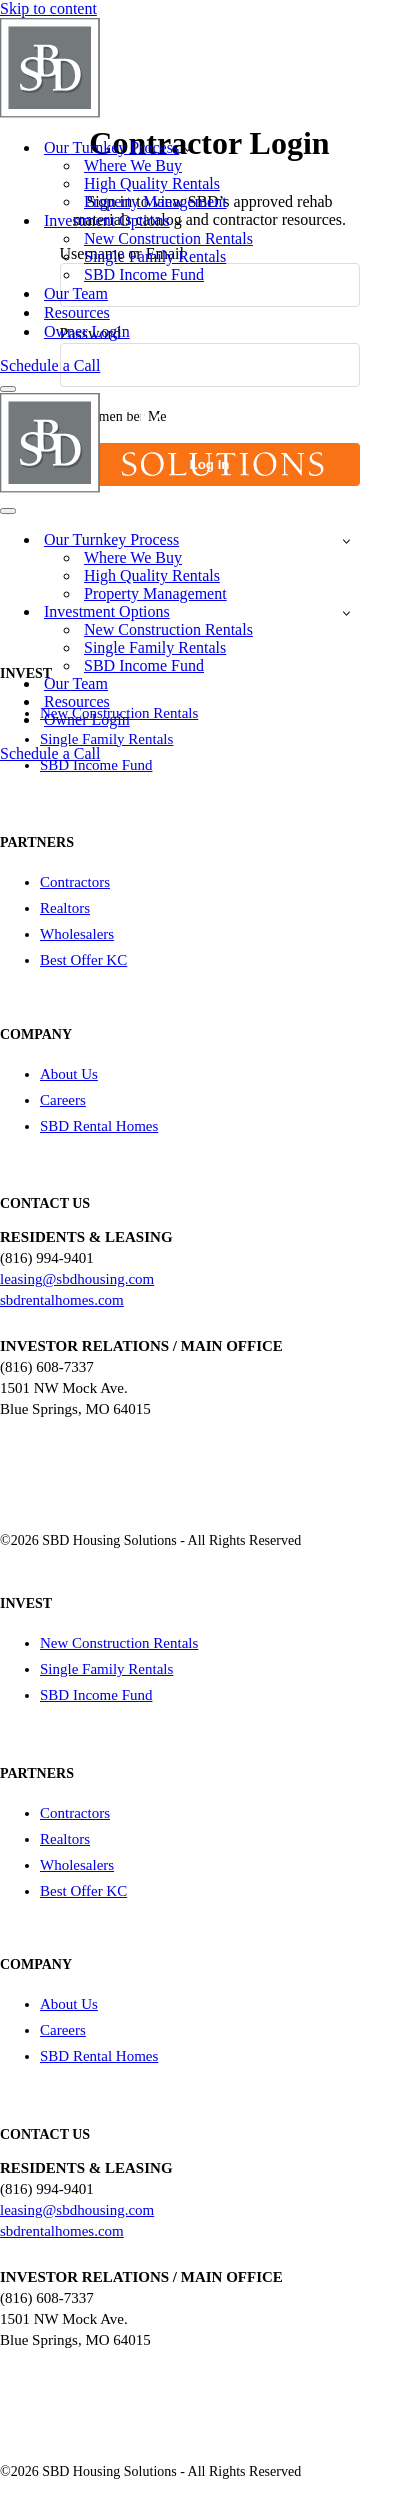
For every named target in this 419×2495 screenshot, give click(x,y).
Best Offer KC (83, 960)
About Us (69, 1074)
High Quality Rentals (152, 183)
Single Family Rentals (155, 256)
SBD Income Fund (144, 274)
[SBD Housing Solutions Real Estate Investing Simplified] (163, 112)
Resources (77, 312)
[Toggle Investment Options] (346, 612)
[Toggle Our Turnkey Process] (346, 540)
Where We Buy (133, 165)
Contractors (75, 882)
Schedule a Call (50, 365)
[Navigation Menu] (8, 389)
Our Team (76, 293)
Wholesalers (77, 934)
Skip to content (48, 8)
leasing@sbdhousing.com (77, 1279)
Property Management (155, 201)
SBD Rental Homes (99, 1126)
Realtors (65, 908)
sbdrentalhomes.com (62, 1300)
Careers (63, 1100)
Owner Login (87, 331)
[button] (187, 148)
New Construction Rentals (168, 238)
